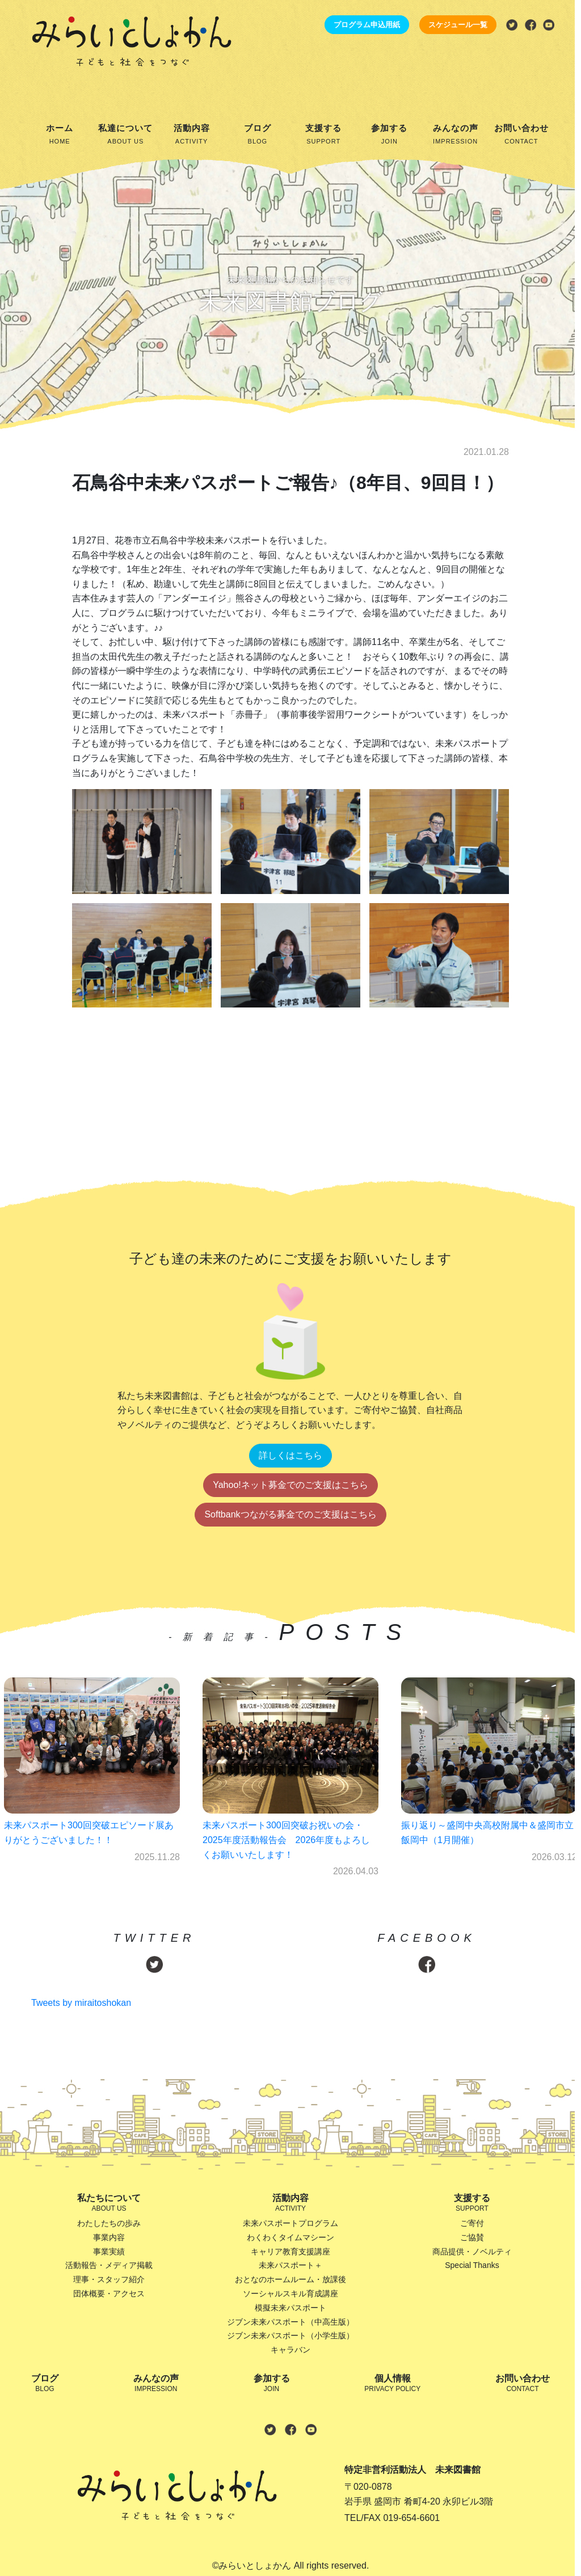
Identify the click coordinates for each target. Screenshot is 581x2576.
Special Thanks (472, 2265)
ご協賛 (472, 2237)
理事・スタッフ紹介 (109, 2279)
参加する (389, 135)
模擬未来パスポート (290, 2307)
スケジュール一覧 (457, 24)
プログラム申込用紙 (367, 24)
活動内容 (192, 135)
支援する (323, 135)
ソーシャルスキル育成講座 (290, 2293)
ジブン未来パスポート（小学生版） (290, 2335)
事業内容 (109, 2237)
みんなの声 (456, 135)
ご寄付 (472, 2223)
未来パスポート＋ (290, 2265)
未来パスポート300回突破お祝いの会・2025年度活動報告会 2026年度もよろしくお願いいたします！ (286, 1839)
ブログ (257, 135)
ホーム (59, 135)
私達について (125, 135)
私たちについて (109, 2203)
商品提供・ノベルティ (472, 2251)
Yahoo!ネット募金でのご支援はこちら (290, 1485)
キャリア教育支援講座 (290, 2251)
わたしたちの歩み (109, 2223)
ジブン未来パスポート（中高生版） (290, 2321)
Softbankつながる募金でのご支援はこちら (290, 1514)
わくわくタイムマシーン (290, 2237)
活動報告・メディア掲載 (109, 2265)
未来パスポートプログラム (290, 2223)
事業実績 (109, 2251)
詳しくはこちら (290, 1455)
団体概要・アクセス (109, 2293)
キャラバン (290, 2349)
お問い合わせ (521, 135)
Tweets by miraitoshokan (81, 2003)
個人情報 (392, 2383)
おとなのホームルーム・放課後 (290, 2279)
